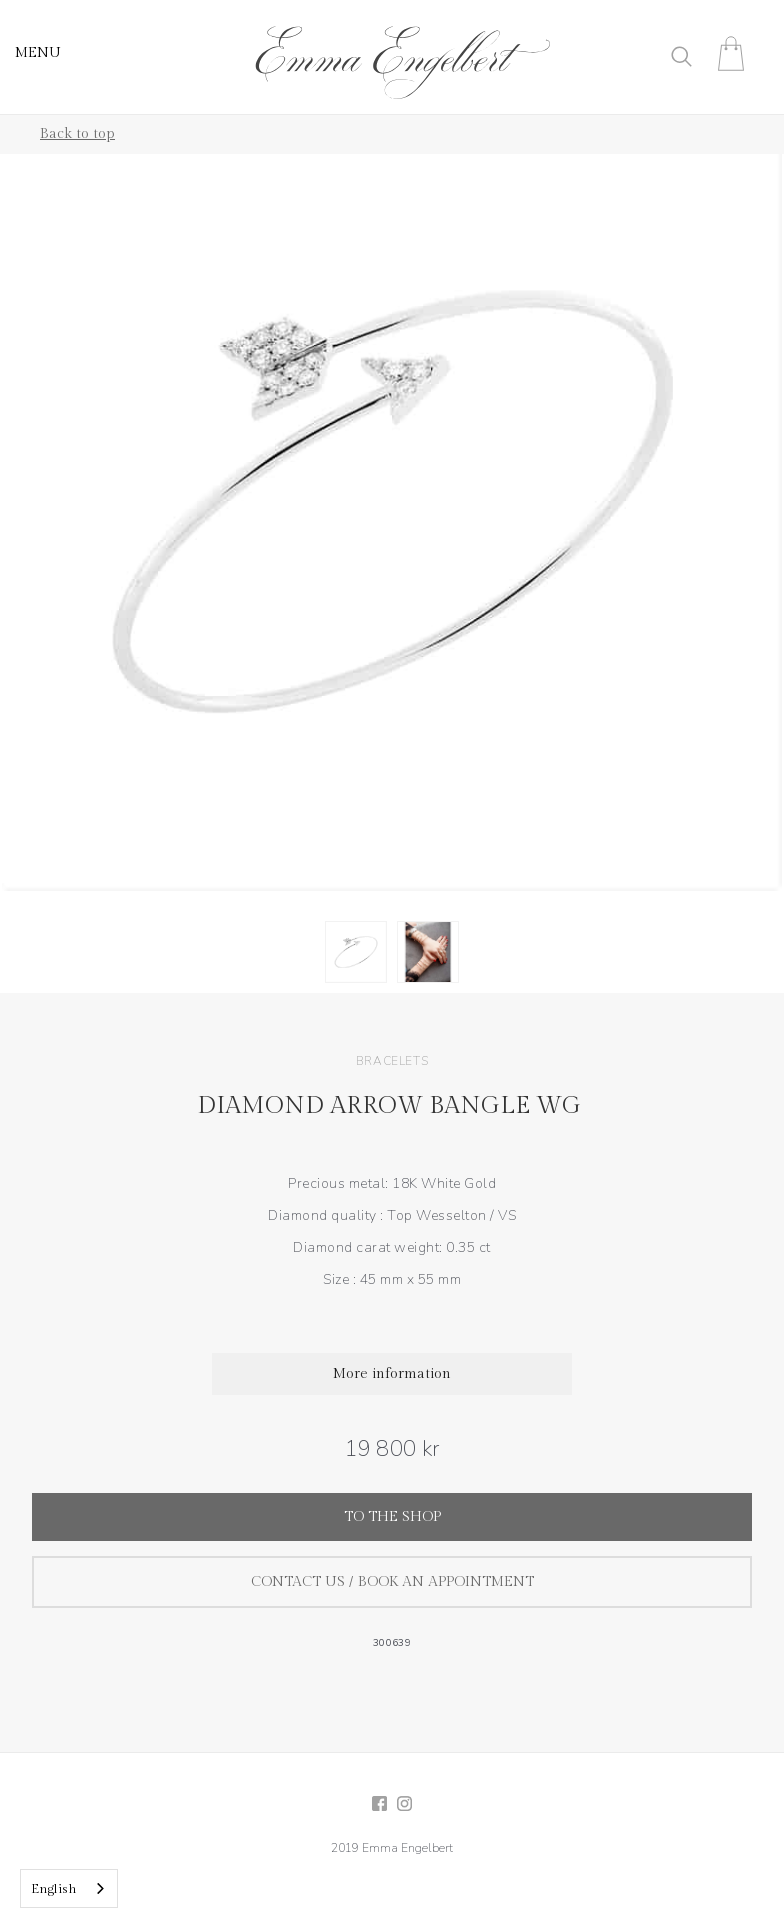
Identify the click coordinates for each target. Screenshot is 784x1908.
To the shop (392, 1517)
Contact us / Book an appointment (392, 1582)
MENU (38, 53)
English (54, 1889)
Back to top (77, 134)
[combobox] (69, 1888)
